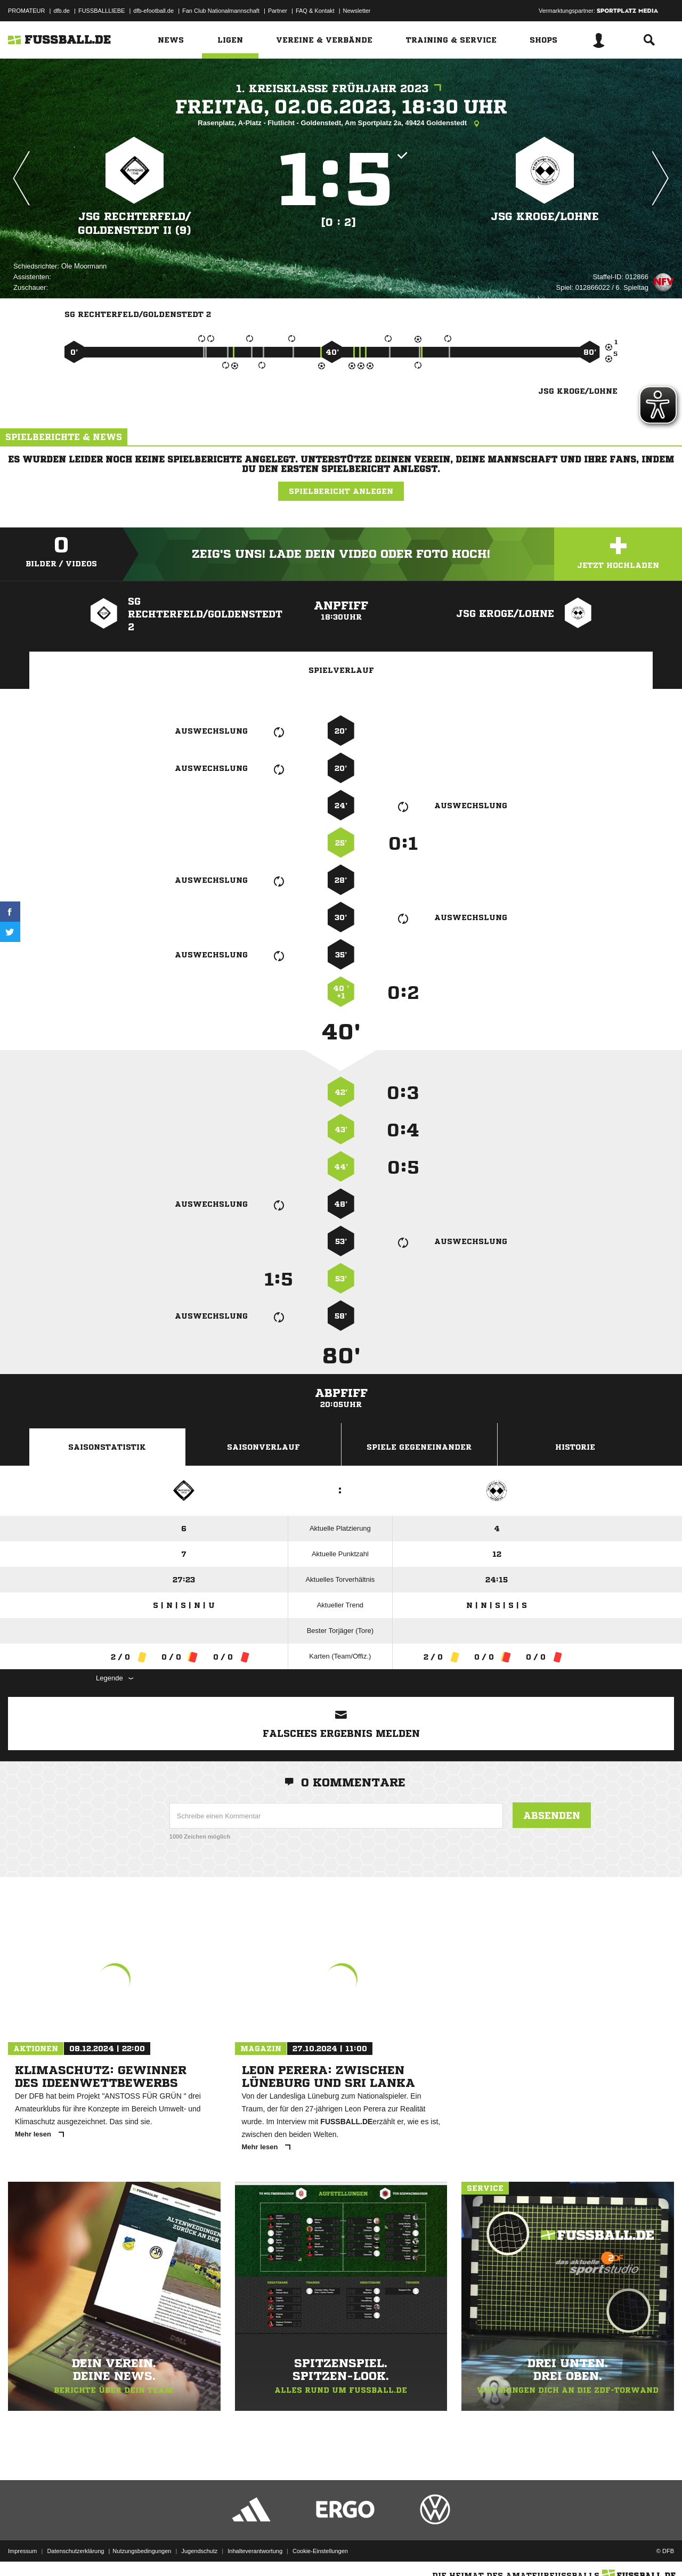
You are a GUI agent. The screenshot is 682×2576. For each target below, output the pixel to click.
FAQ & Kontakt (315, 10)
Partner (277, 10)
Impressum (22, 2551)
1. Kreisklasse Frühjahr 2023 (341, 88)
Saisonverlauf (263, 1447)
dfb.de (61, 10)
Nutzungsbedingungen (141, 2551)
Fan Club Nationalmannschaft (220, 10)
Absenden (551, 1815)
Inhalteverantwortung (255, 2551)
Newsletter (357, 10)
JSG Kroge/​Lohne (545, 216)
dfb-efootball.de (153, 10)
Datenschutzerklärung (75, 2551)
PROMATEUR (26, 10)
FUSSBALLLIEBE (101, 10)
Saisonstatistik (107, 1447)
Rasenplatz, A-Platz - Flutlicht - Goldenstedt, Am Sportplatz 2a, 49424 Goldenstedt (341, 123)
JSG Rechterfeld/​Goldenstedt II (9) (134, 223)
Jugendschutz (199, 2551)
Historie (575, 1447)
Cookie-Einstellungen (320, 2551)
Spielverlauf (341, 670)
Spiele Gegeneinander (419, 1447)
